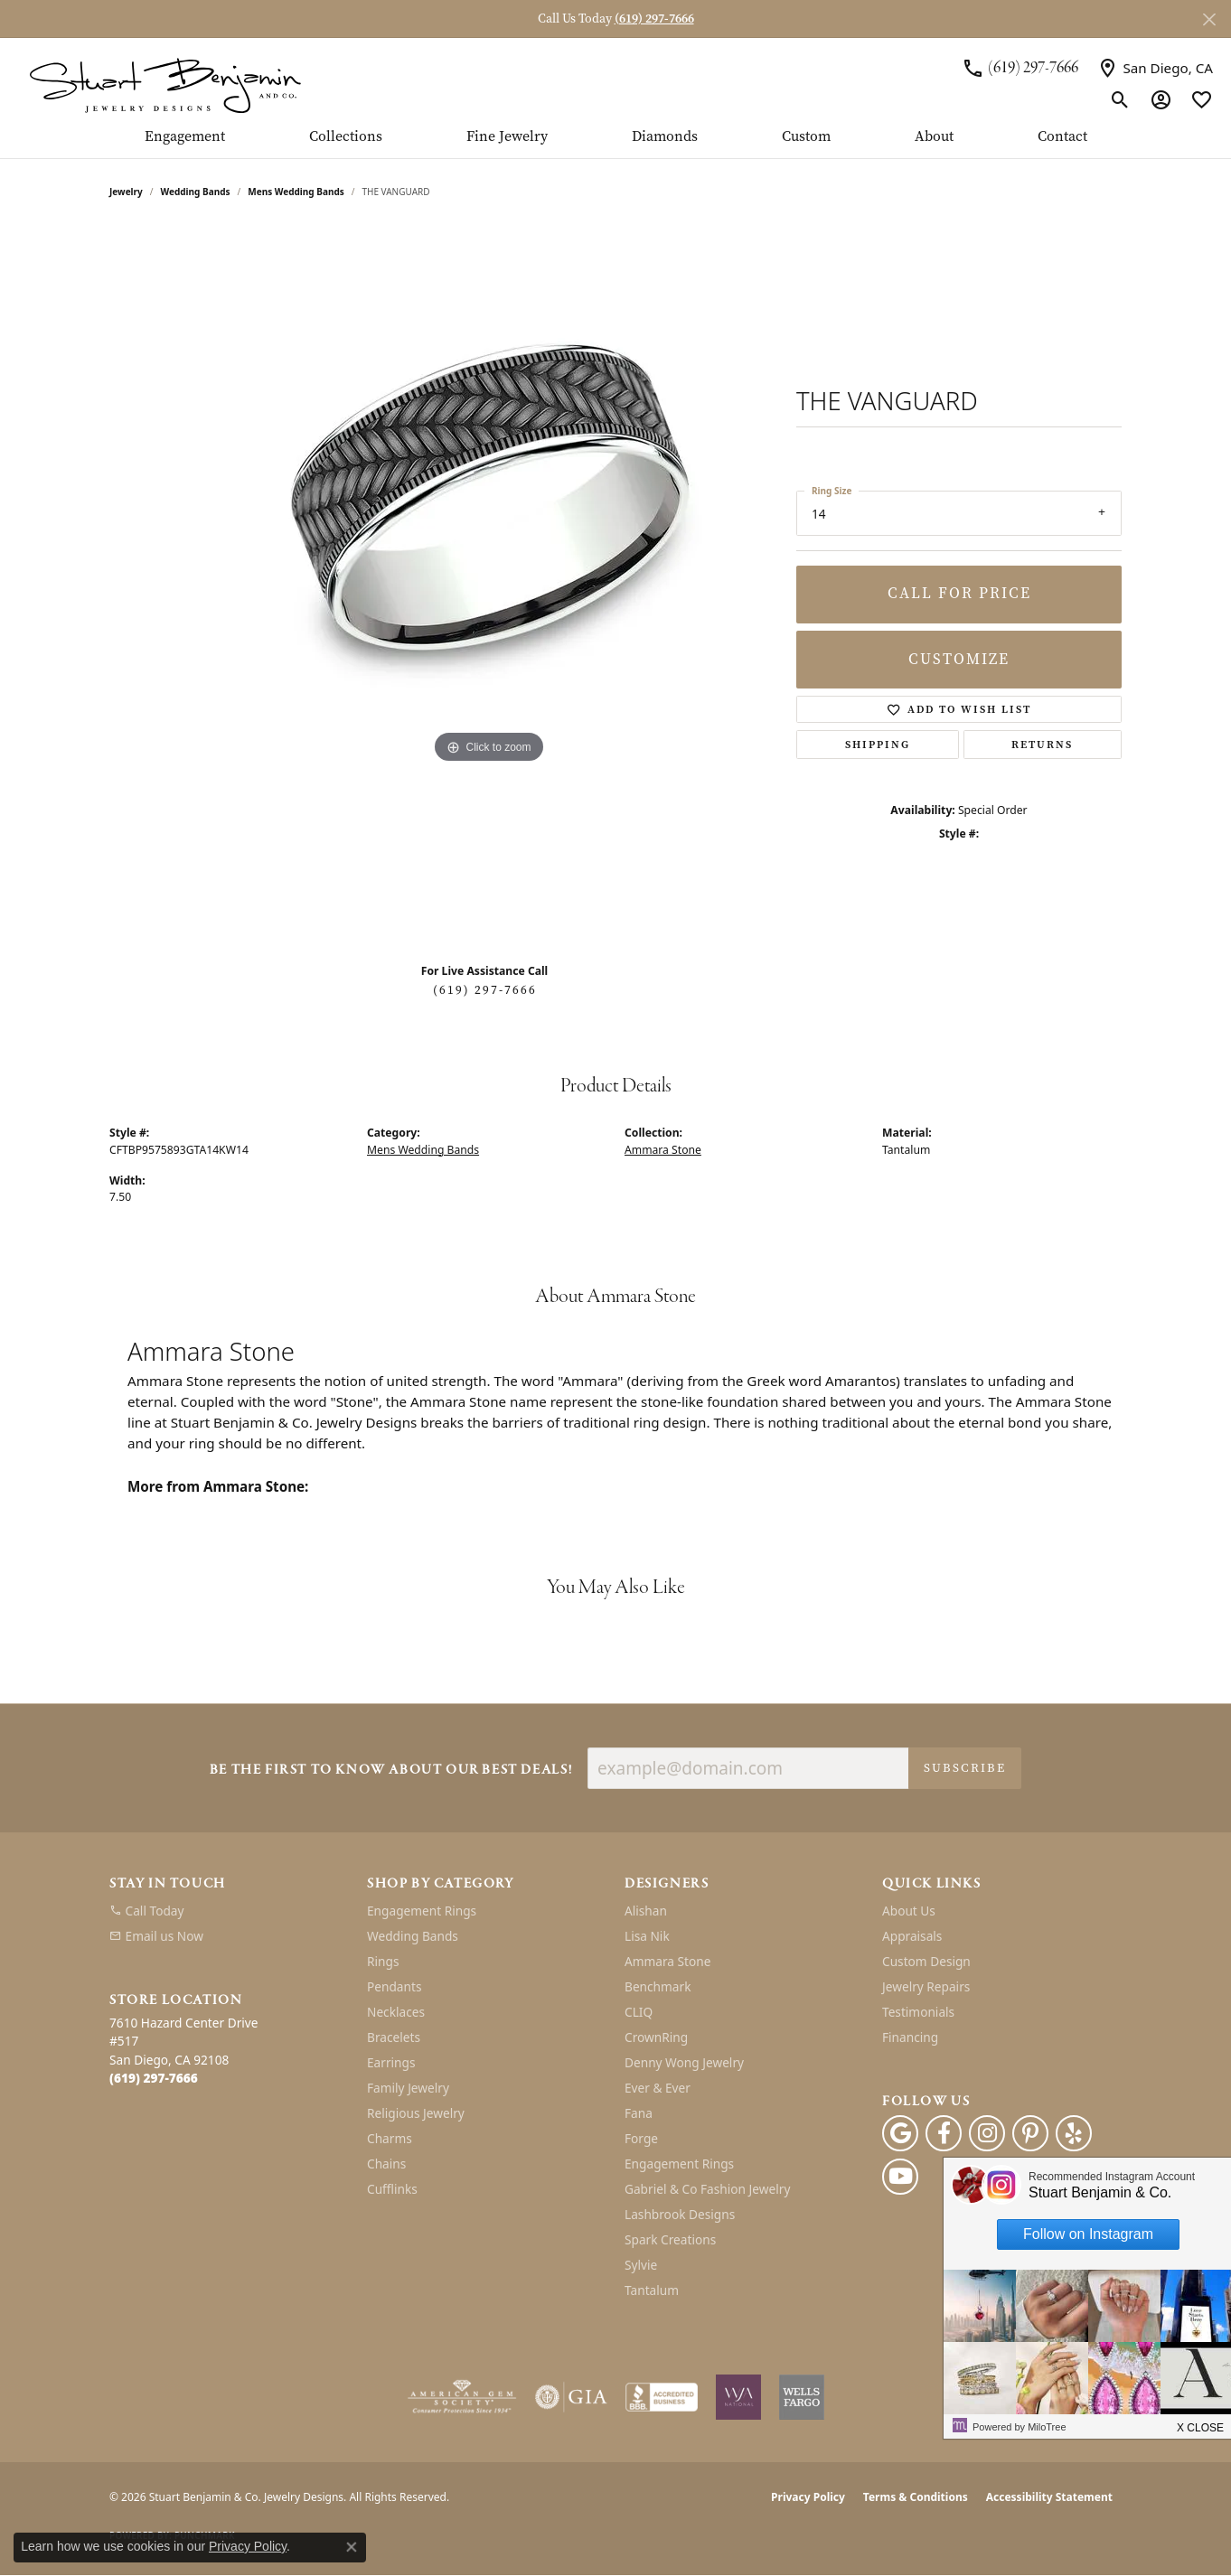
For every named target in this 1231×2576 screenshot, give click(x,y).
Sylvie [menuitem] (641, 2264)
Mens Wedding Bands (296, 191)
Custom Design (926, 1961)
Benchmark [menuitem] (658, 1986)
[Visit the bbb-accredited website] (661, 2397)
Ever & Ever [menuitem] (658, 2087)
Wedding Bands (195, 191)
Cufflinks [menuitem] (392, 2188)
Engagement (185, 137)
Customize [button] (959, 659)
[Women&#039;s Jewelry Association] (738, 2397)
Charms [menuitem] (389, 2138)
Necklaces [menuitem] (396, 2011)
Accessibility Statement (1049, 2497)
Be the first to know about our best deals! (391, 1770)
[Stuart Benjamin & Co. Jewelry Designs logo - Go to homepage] (165, 83)
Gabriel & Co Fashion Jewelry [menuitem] (707, 2188)
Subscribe (965, 1767)
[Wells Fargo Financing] (801, 2397)
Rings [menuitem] (383, 1961)
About (934, 137)
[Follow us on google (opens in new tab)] (900, 2133)
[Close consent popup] (351, 2547)
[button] (1120, 99)
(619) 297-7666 (485, 989)
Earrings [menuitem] (391, 2062)
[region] (489, 587)
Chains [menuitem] (386, 2163)
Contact (1062, 137)
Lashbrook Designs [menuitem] (680, 2214)
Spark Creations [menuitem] (670, 2239)
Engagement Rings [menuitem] (421, 1910)
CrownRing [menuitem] (656, 2037)
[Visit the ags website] (462, 2397)
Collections (345, 137)
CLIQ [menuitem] (639, 2011)
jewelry (126, 191)
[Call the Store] (153, 2077)
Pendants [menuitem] (394, 1986)
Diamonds (665, 137)
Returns (1042, 744)
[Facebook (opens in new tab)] (944, 2133)
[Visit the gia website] (571, 2397)
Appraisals (912, 1935)
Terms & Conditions (915, 2497)
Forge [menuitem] (641, 2138)
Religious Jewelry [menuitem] (416, 2113)
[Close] (1209, 19)
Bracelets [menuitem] (393, 2037)
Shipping (877, 744)
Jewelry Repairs (926, 1986)
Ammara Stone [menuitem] (667, 1961)
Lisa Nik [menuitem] (647, 1935)
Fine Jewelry (507, 137)
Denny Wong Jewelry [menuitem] (684, 2062)
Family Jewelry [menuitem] (408, 2087)
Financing (910, 2037)
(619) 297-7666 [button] (654, 18)
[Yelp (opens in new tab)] (1074, 2133)
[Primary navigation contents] (615, 143)
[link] (1020, 68)
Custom (806, 137)
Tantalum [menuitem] (652, 2290)
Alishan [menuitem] (646, 1910)
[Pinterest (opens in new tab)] (1030, 2133)
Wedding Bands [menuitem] (412, 1935)
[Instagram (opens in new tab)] (987, 2133)
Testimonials (918, 2011)
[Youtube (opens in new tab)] (900, 2177)
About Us (908, 1910)
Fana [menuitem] (639, 2113)
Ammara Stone (663, 1149)
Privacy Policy (808, 2497)
